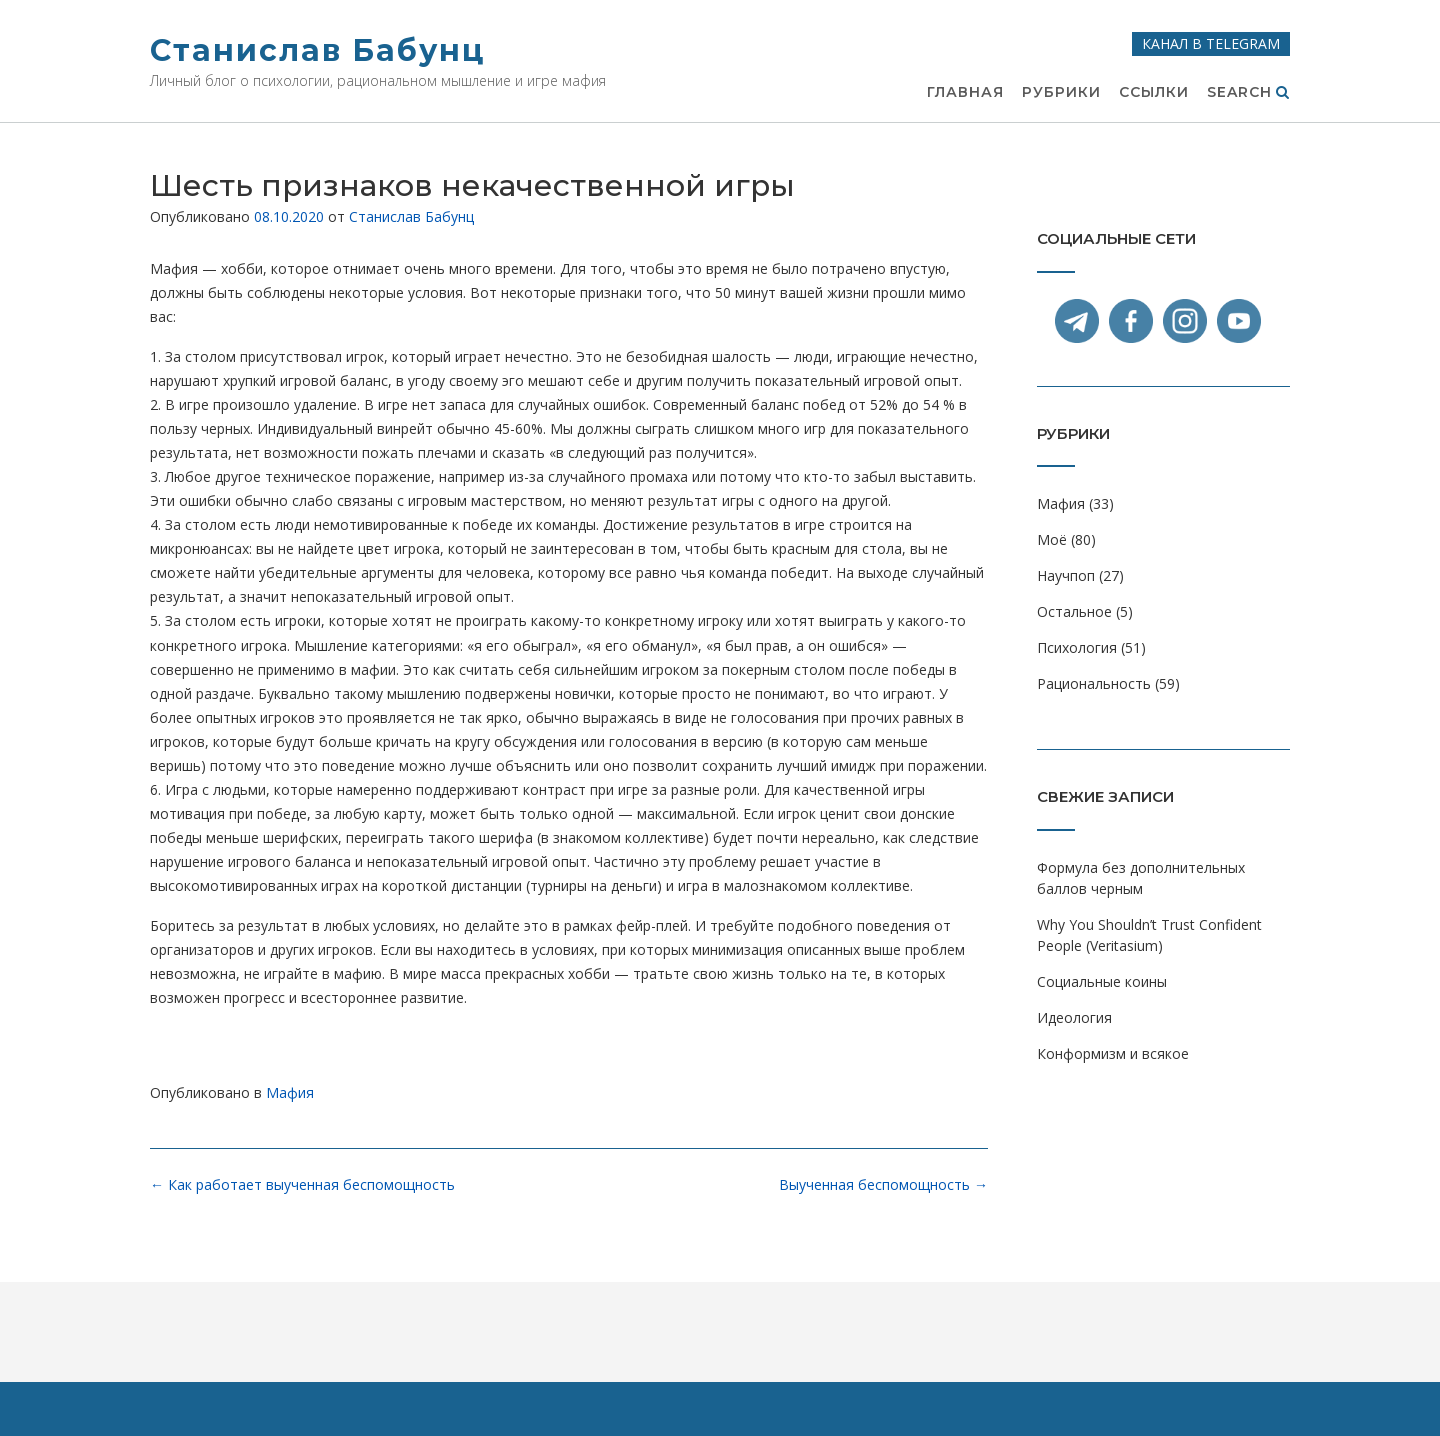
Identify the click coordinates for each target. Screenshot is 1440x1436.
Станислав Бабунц (317, 50)
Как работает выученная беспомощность (302, 1184)
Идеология (1074, 1017)
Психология (1077, 647)
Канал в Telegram (1211, 43)
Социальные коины (1102, 981)
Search (1248, 93)
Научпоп (1066, 575)
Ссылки (1154, 93)
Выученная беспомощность (883, 1184)
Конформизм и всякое (1113, 1053)
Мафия (290, 1092)
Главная (965, 93)
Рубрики (1061, 93)
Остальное (1074, 611)
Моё (1052, 539)
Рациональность (1094, 683)
